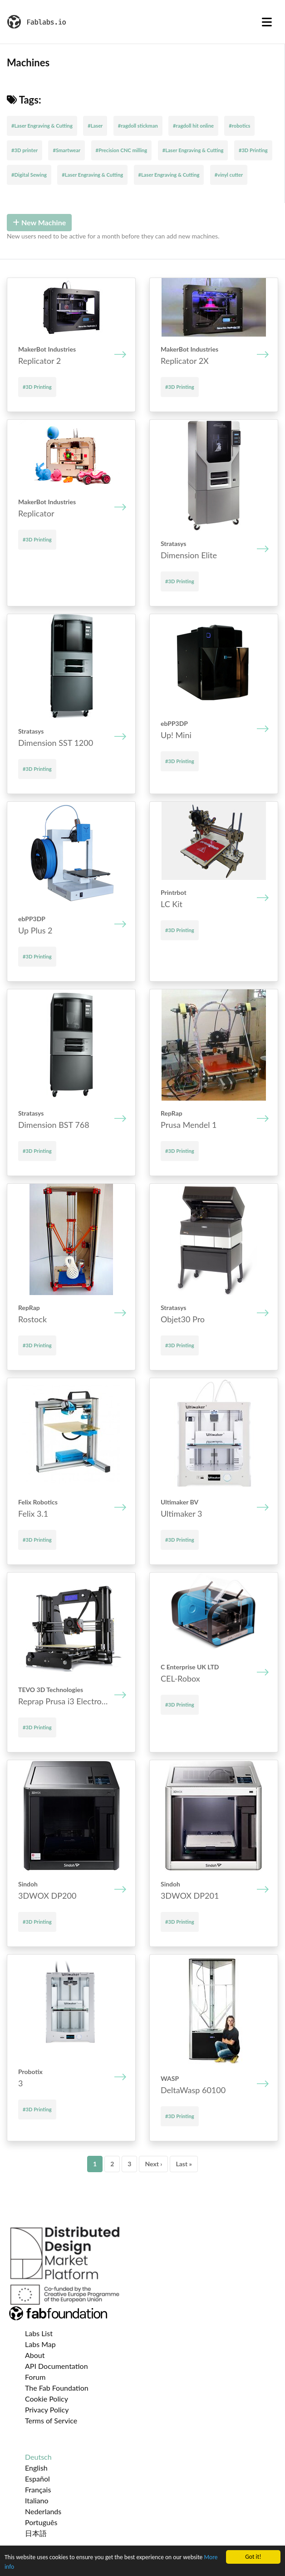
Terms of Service (51, 2420)
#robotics (239, 126)
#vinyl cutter (229, 175)
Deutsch (38, 2456)
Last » (184, 2164)
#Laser (95, 126)
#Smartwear (66, 150)
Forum (35, 2377)
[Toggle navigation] (267, 22)
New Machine (39, 222)
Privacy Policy (47, 2409)
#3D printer (24, 150)
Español (37, 2478)
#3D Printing (253, 150)
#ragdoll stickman (138, 126)
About (35, 2355)
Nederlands (43, 2511)
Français (38, 2489)
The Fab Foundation (56, 2387)
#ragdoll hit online (193, 126)
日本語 (36, 2533)
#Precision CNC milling (121, 150)
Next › (153, 2164)
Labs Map (40, 2344)
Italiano (37, 2500)
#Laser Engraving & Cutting (42, 126)
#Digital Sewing (29, 175)
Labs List (39, 2333)
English (36, 2467)
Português (41, 2522)
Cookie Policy (46, 2398)
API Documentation (56, 2366)
